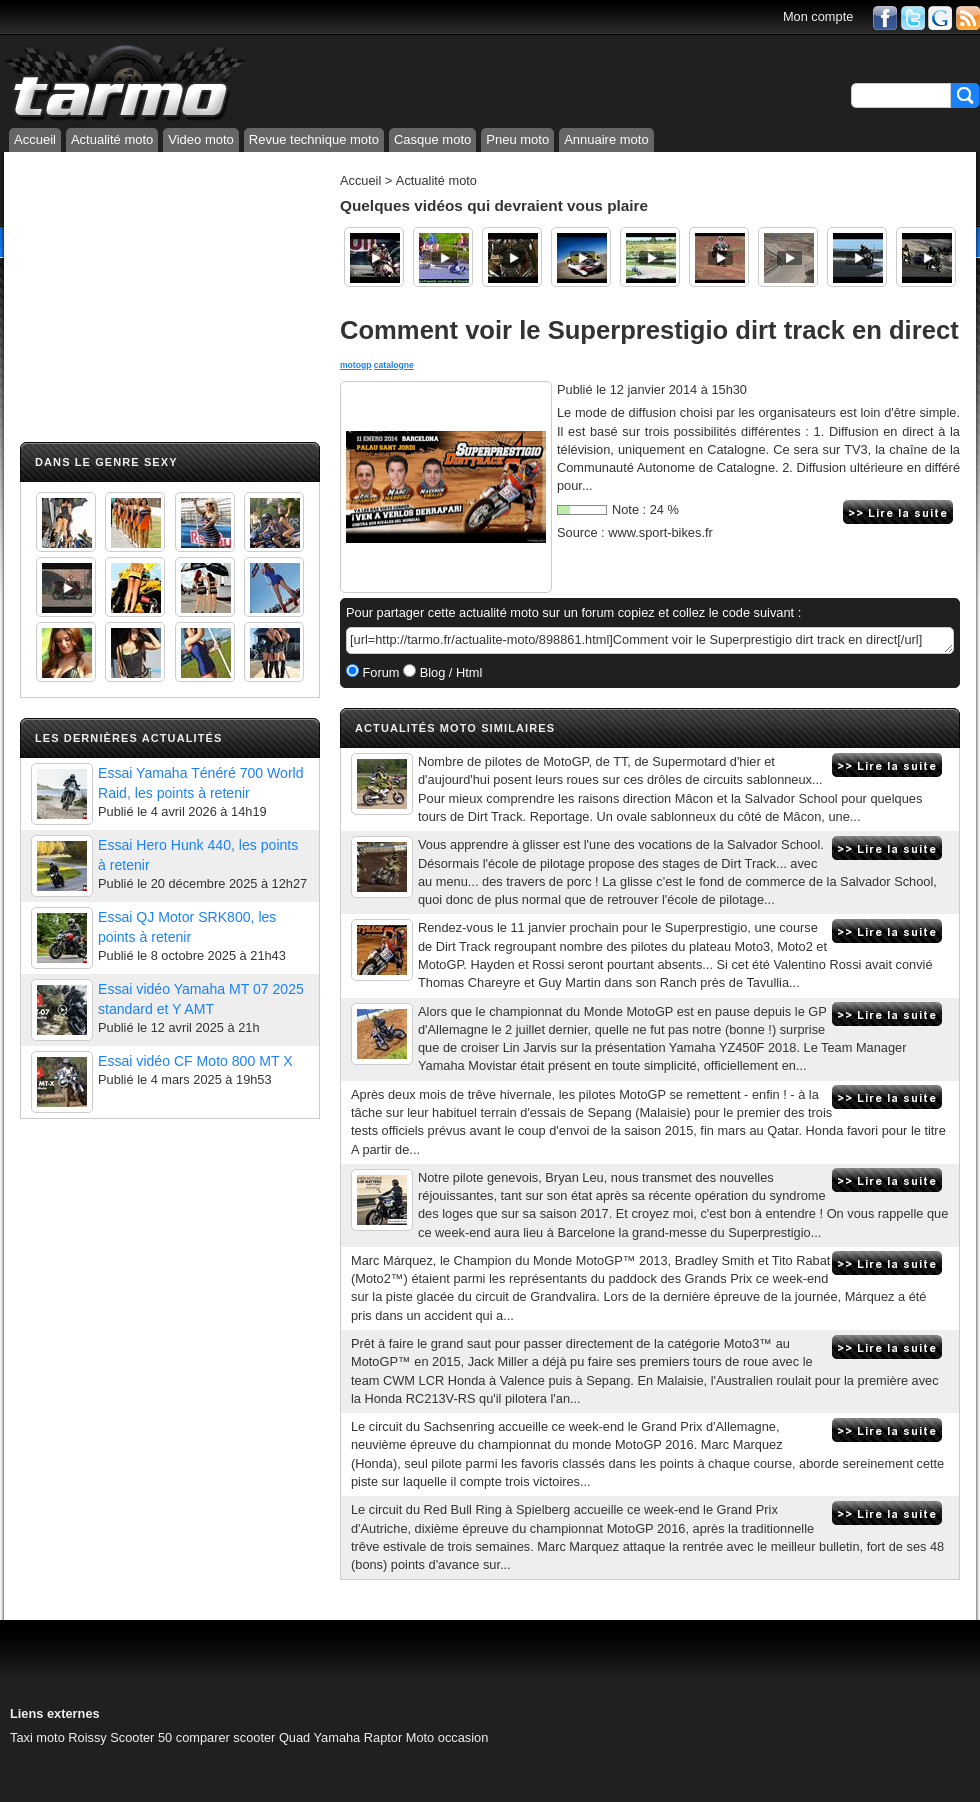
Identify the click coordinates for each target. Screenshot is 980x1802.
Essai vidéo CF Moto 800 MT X (195, 1061)
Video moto (201, 139)
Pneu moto (517, 139)
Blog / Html (449, 672)
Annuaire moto (606, 139)
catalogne (394, 365)
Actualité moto (112, 139)
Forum (379, 672)
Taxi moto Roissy (58, 1737)
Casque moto (432, 139)
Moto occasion (447, 1737)
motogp (355, 365)
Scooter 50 (141, 1737)
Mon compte (818, 16)
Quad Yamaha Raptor (340, 1737)
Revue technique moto (314, 139)
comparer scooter (226, 1737)
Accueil (35, 139)
